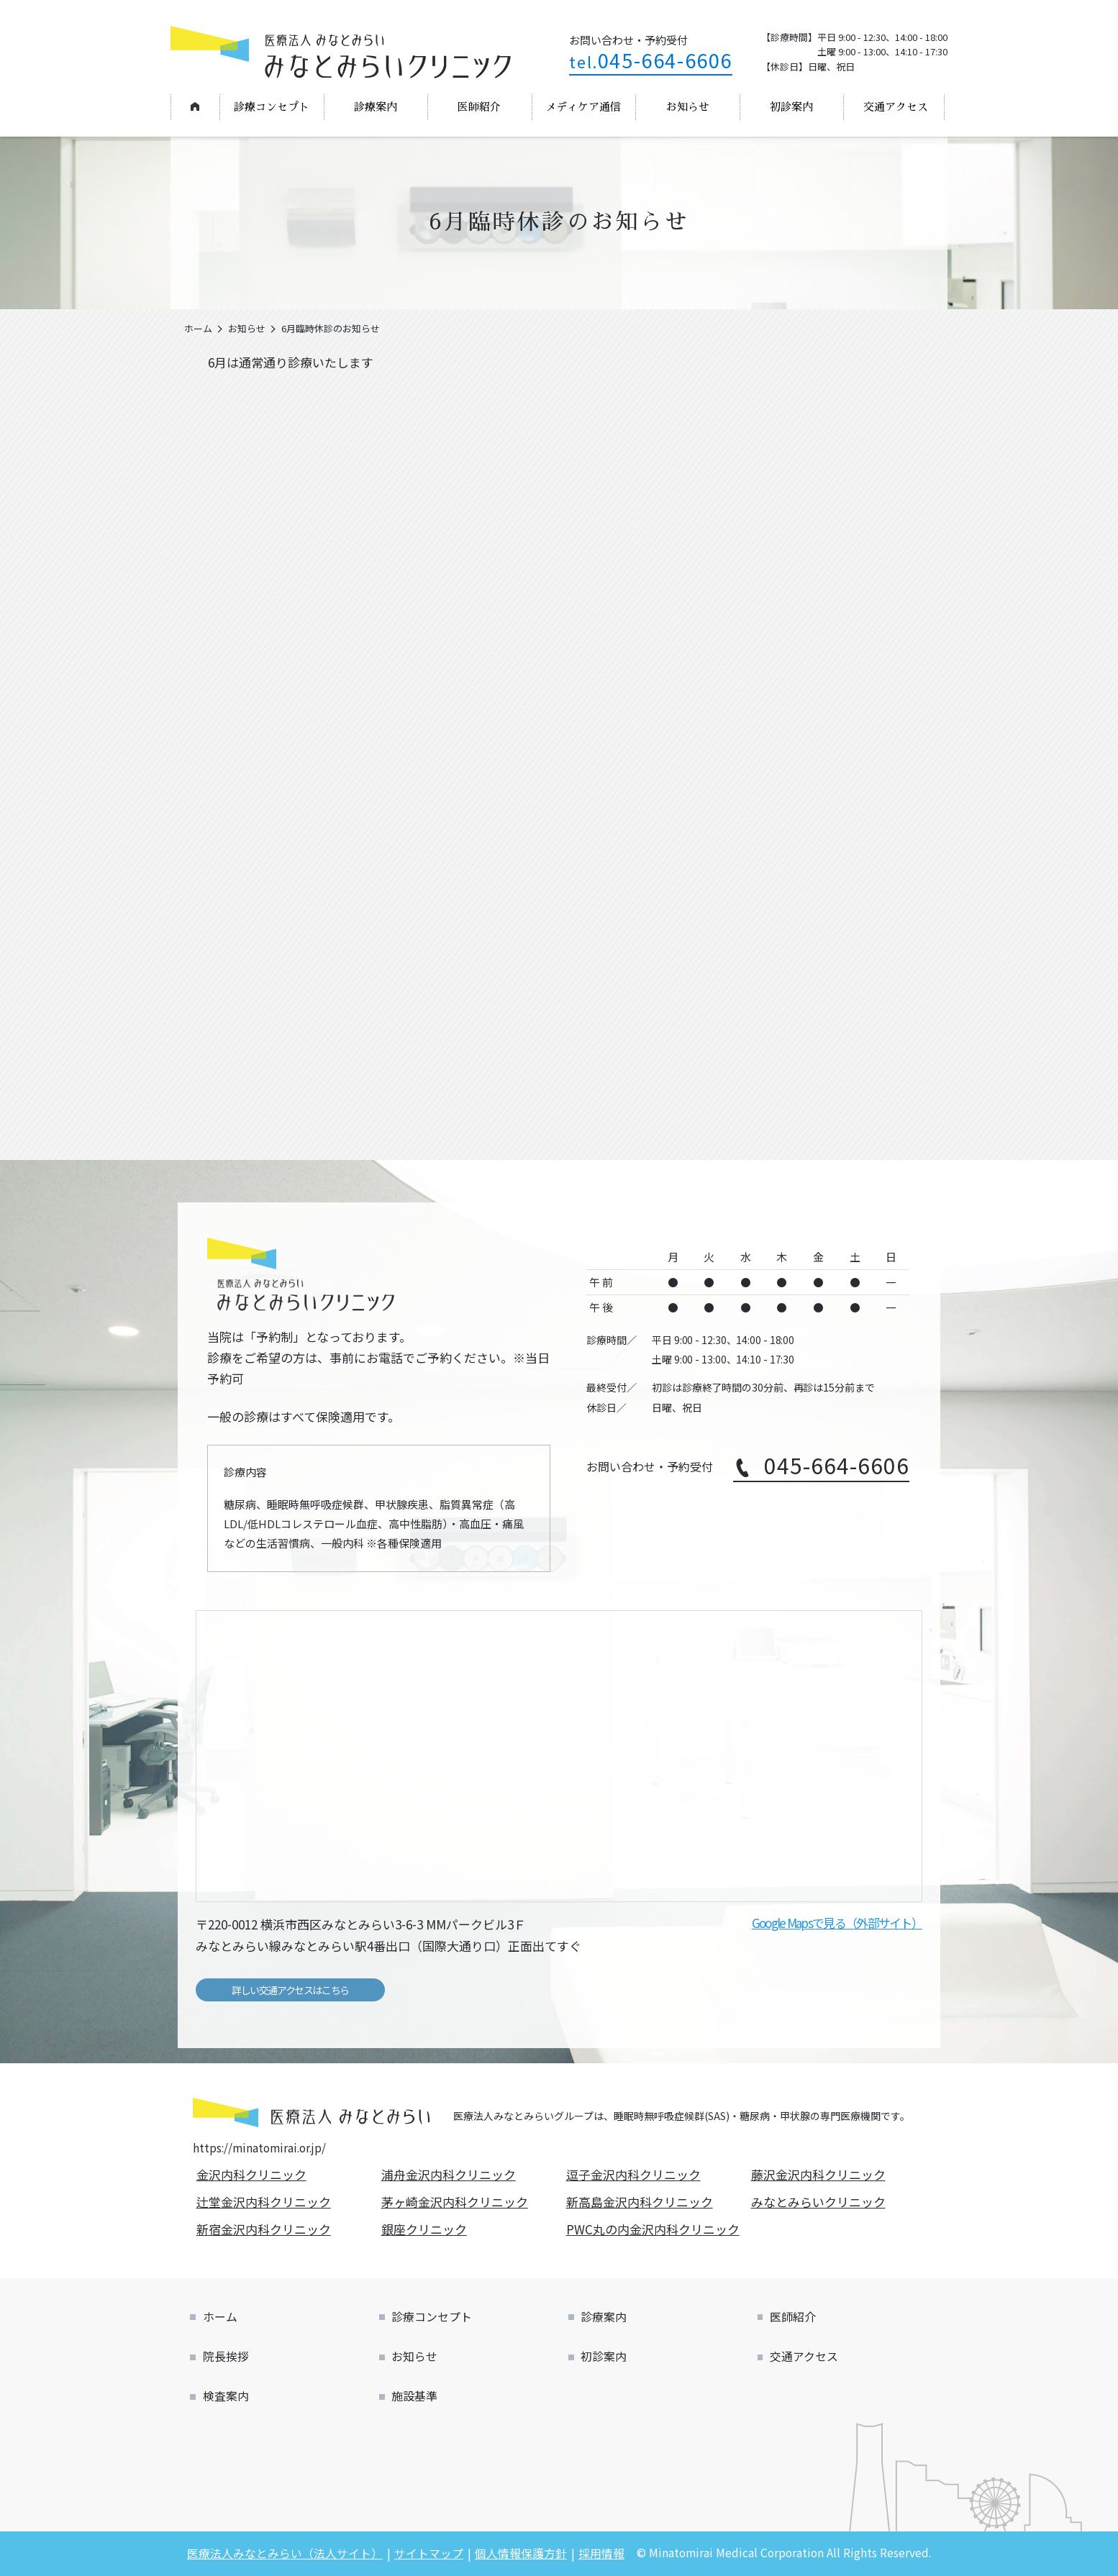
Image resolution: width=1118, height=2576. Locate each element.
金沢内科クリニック (253, 2174)
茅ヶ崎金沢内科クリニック (456, 2202)
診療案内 (375, 106)
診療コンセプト (271, 106)
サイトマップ (428, 2553)
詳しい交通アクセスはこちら (290, 1990)
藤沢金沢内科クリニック (820, 2174)
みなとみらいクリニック (820, 2202)
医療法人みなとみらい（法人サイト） (285, 2553)
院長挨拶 (226, 2356)
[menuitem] (195, 107)
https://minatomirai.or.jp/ (259, 2147)
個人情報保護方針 (521, 2553)
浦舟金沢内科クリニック (450, 2174)
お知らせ (687, 106)
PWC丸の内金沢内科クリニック (655, 2229)
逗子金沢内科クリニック (635, 2174)
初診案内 (791, 106)
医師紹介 (479, 106)
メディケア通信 (583, 106)
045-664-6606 (650, 60)
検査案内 (226, 2396)
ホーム (194, 106)
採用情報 (601, 2553)
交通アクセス (895, 106)
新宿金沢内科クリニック (265, 2229)
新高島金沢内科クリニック (641, 2202)
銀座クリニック (426, 2229)
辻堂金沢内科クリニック (265, 2202)
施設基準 (414, 2396)
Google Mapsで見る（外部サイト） (837, 1923)
